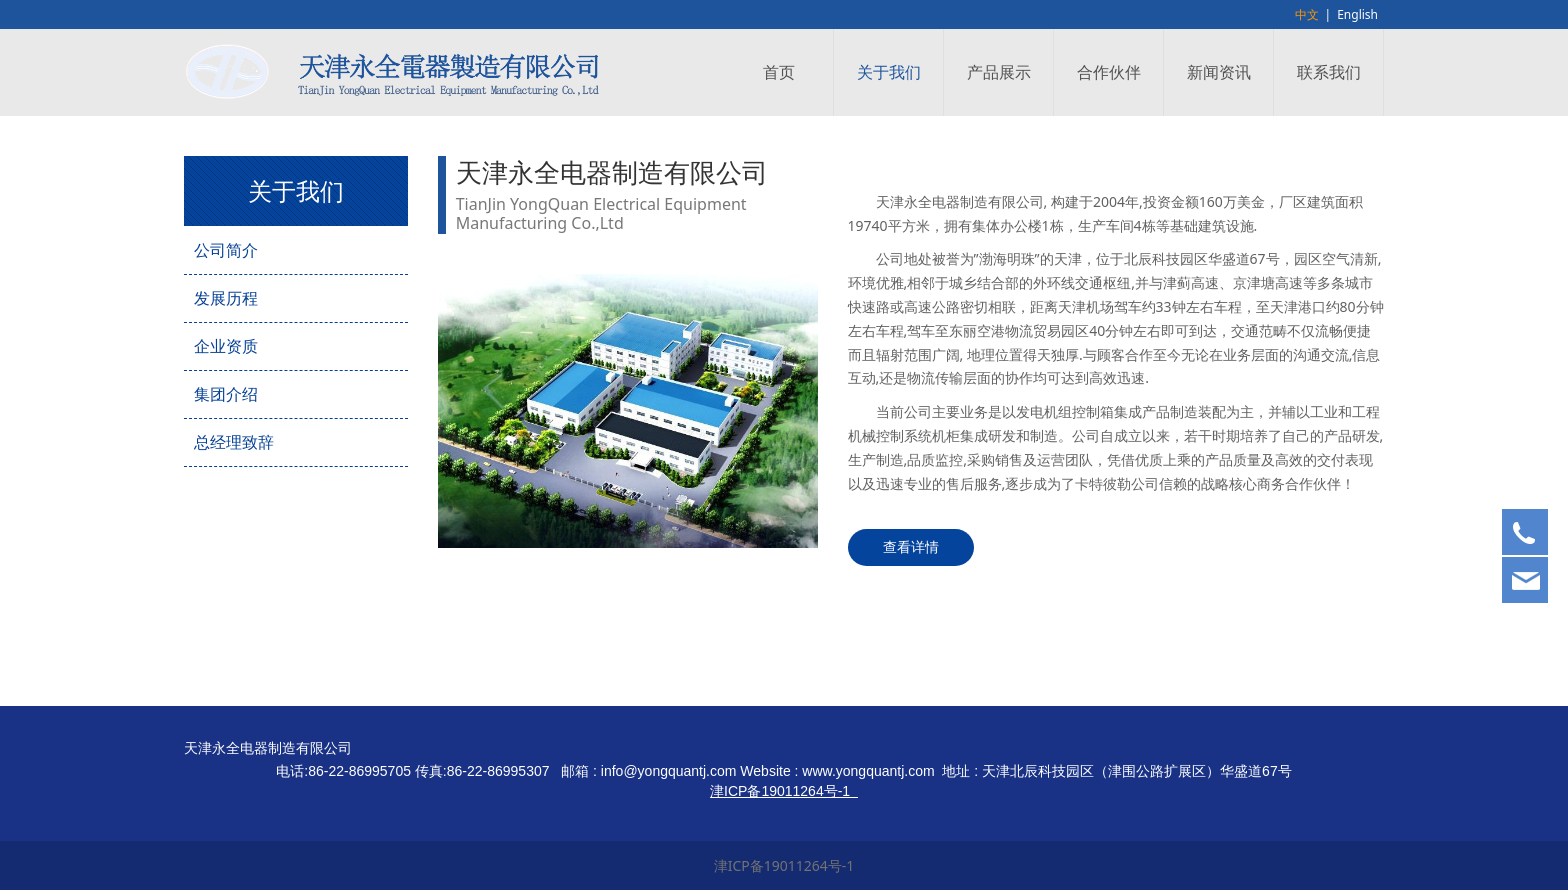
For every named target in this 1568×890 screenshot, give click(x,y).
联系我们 (1329, 72)
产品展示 (999, 72)
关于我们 (889, 72)
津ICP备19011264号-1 (784, 865)
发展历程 (226, 298)
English (1357, 14)
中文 (1307, 14)
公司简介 (226, 250)
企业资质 (226, 346)
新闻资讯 (1219, 72)
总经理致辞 (234, 442)
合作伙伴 (1109, 72)
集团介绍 (226, 394)
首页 (779, 72)
